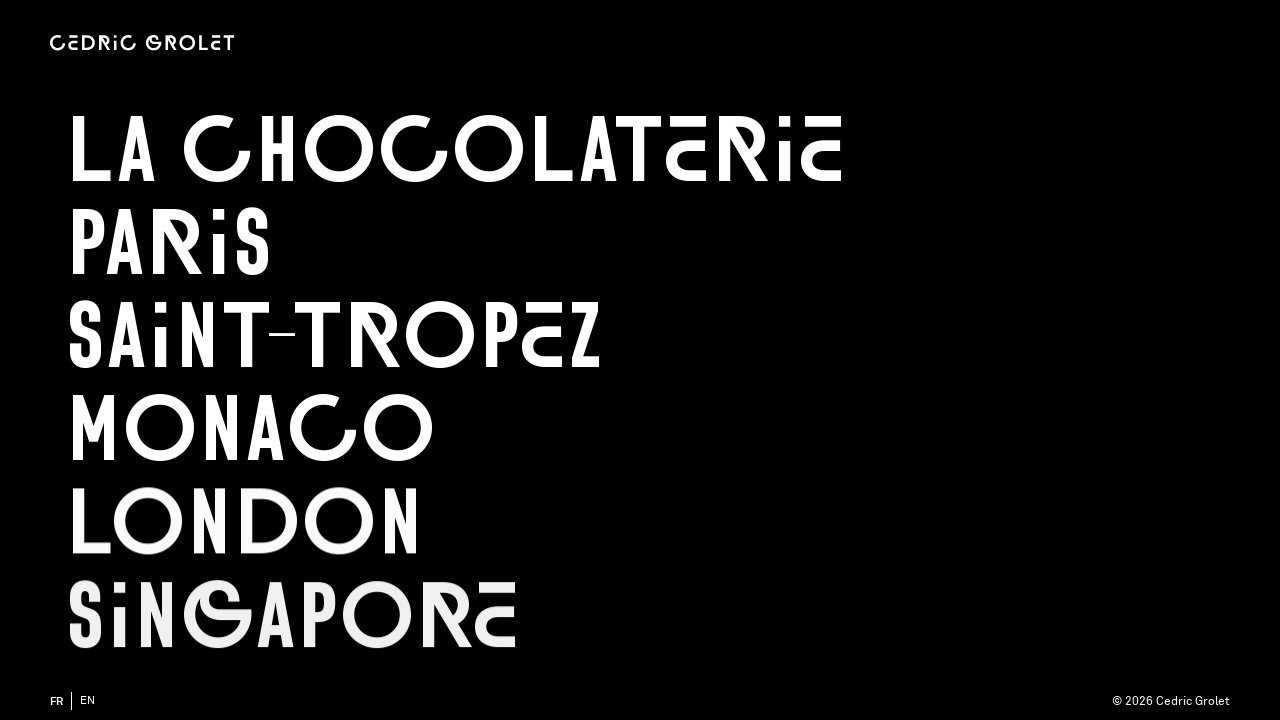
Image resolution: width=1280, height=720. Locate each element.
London (244, 524)
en (87, 700)
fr (56, 701)
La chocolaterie (455, 151)
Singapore (292, 619)
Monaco (250, 430)
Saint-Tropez (334, 337)
